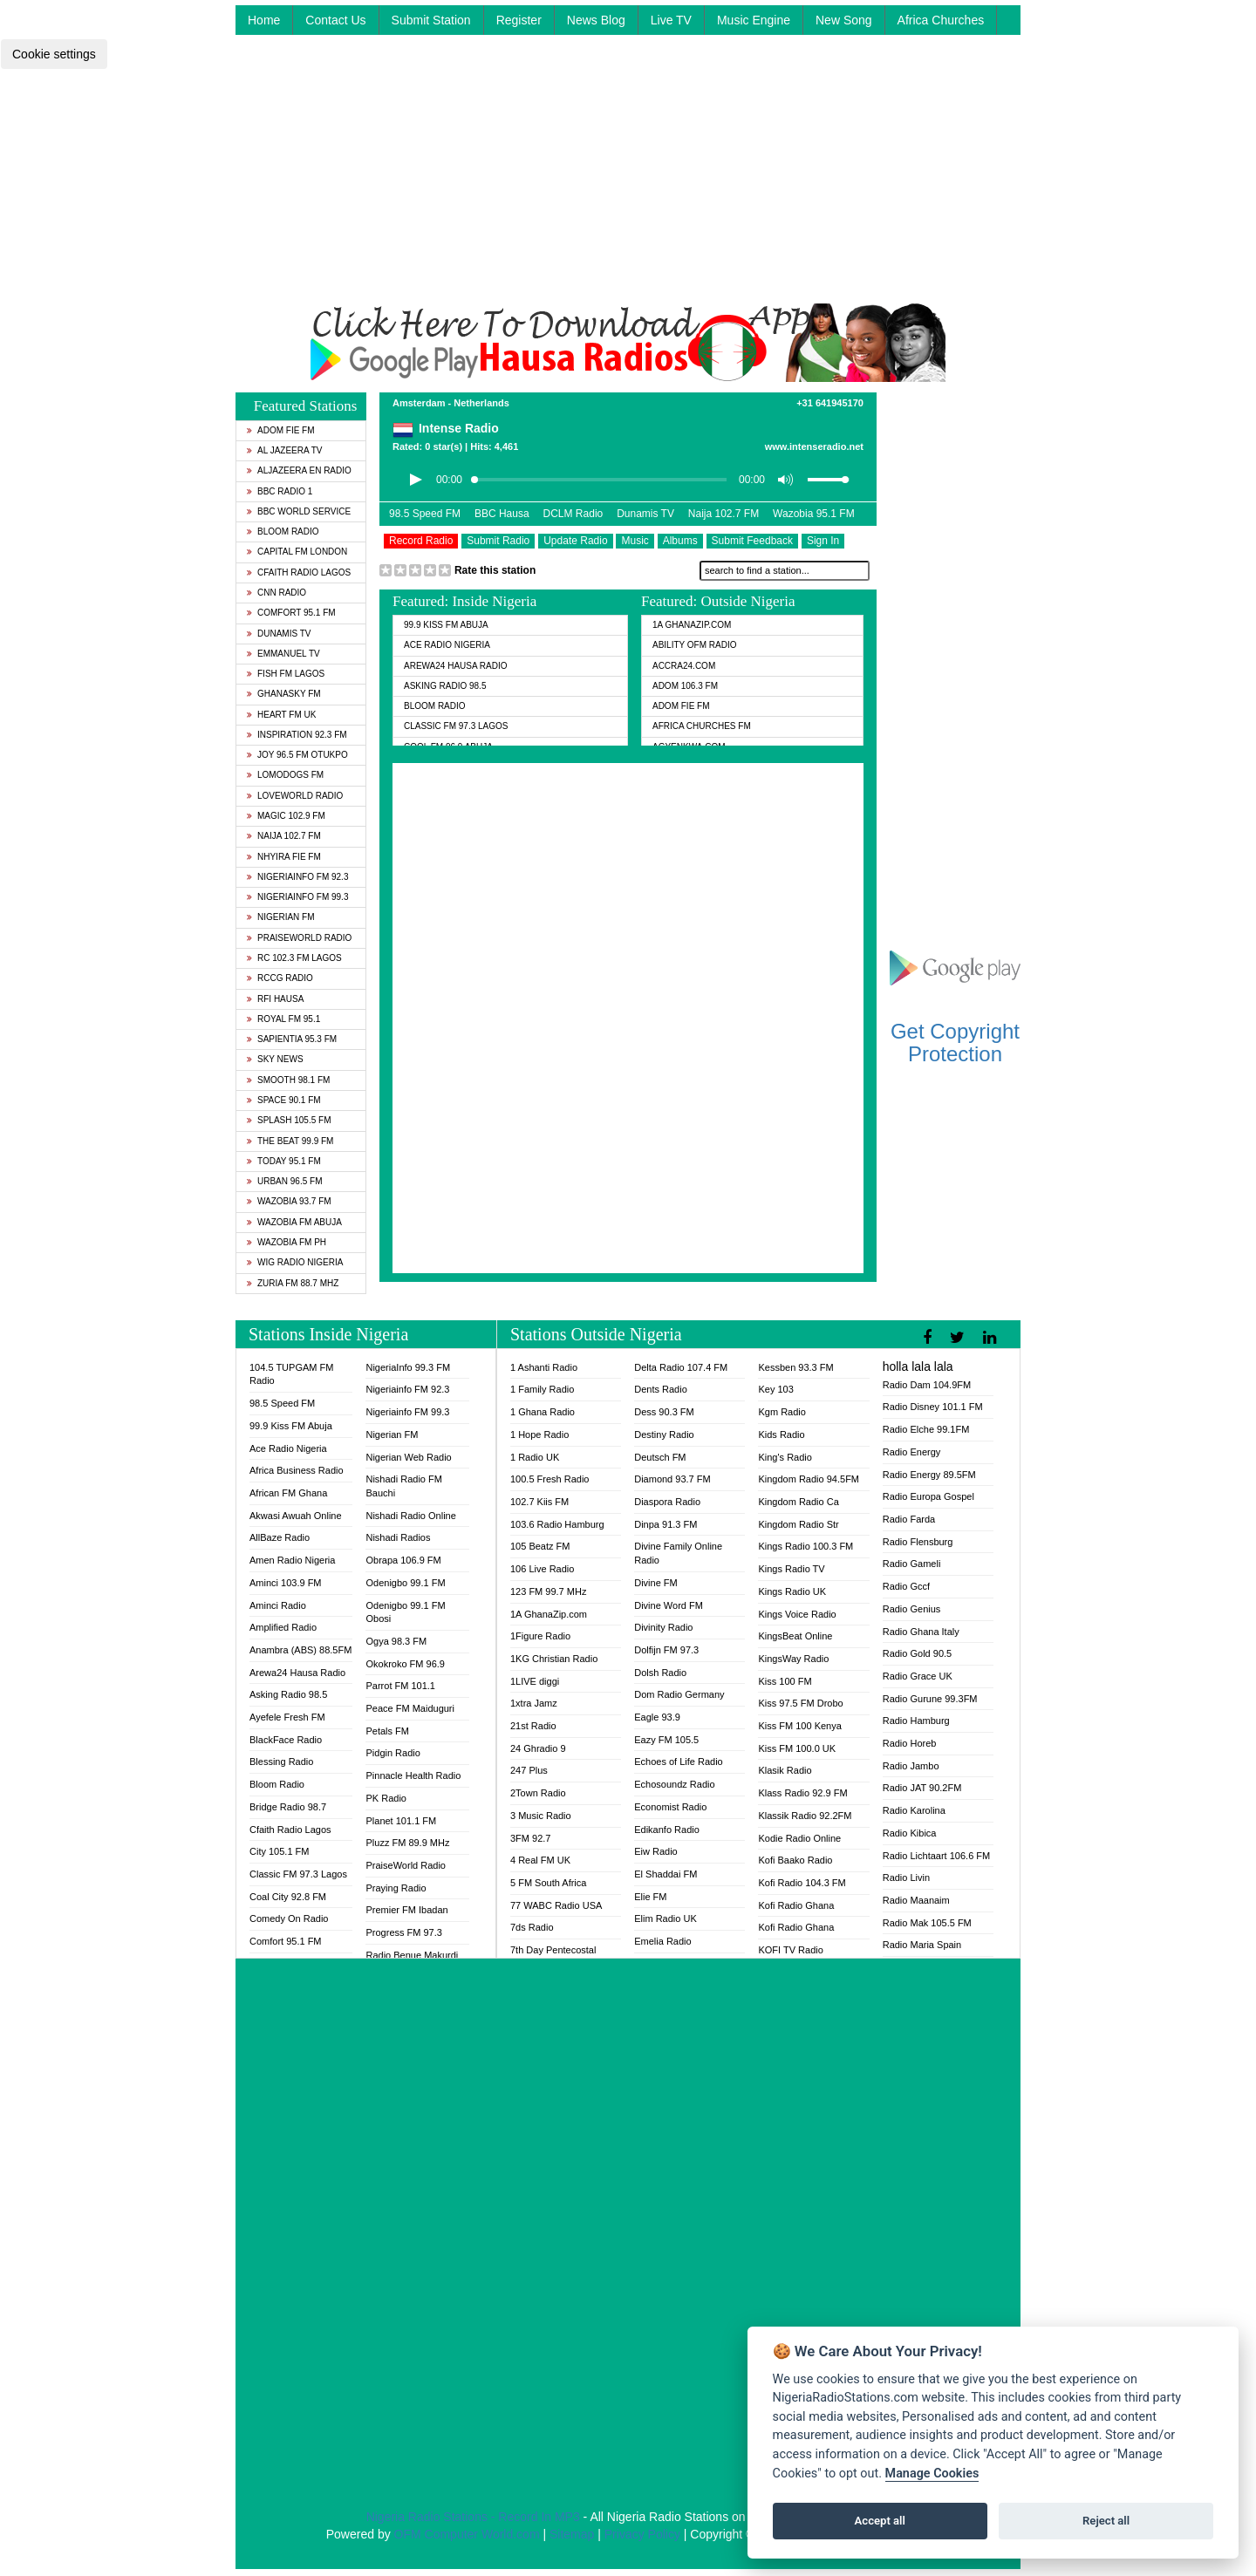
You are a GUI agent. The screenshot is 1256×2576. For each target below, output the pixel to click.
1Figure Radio (540, 1636)
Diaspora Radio (667, 1501)
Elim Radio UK (665, 1918)
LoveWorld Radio (295, 796)
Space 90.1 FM (284, 1100)
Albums (680, 541)
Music (634, 541)
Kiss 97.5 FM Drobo (800, 1703)
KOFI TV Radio (790, 1950)
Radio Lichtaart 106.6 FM (937, 1855)
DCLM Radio (573, 514)
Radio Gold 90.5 (917, 1653)
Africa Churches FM (701, 726)
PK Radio (385, 1798)
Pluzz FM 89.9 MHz (407, 1842)
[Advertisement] (628, 181)
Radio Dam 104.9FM (927, 1385)
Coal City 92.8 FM (287, 1896)
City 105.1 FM (279, 1851)
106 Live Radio (542, 1569)
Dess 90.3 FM (663, 1412)
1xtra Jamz (533, 1703)
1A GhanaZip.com (691, 625)
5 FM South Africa (548, 1882)
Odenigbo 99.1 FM (405, 1583)
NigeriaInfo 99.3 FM (407, 1367)
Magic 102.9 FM (286, 816)
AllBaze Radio (279, 1537)
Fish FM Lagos (285, 673)
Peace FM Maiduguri (409, 1708)
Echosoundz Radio (674, 1784)
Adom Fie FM (281, 430)
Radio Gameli (912, 1563)
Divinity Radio (663, 1627)
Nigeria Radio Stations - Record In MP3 (473, 2517)
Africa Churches (941, 20)
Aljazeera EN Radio (299, 470)
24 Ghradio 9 (538, 1748)
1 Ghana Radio (542, 1412)
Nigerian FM (281, 917)
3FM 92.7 (530, 1838)
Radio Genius (912, 1609)
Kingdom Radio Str (798, 1524)
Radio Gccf (906, 1586)
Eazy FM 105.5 (666, 1739)
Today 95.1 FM (284, 1161)
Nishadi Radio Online (410, 1515)
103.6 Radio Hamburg (557, 1524)
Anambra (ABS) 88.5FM (300, 1650)
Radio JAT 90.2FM (922, 1787)
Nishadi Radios (397, 1537)
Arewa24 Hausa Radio (456, 666)
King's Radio (784, 1457)
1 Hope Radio (539, 1434)
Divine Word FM (668, 1605)
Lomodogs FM (285, 775)
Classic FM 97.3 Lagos (456, 726)
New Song (844, 20)
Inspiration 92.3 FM (297, 734)
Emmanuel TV (283, 653)
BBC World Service (299, 511)
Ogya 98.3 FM (396, 1641)
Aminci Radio (277, 1605)
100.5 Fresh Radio (550, 1479)
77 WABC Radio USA (556, 1905)
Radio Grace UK (917, 1676)
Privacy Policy (642, 2534)
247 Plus (529, 1770)
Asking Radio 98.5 (445, 686)
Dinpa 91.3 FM (665, 1524)
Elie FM (650, 1896)
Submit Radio (498, 541)
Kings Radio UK (792, 1591)
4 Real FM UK (540, 1860)
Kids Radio (781, 1434)
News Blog (596, 20)
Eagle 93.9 (657, 1717)
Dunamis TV (279, 633)
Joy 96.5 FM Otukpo (297, 755)
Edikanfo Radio (667, 1829)
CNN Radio (276, 592)
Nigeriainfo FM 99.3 (297, 897)
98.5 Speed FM (425, 514)
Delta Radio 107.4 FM (680, 1367)
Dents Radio (660, 1389)
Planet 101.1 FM (400, 1821)
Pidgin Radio (392, 1753)
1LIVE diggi (534, 1681)
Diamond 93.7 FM (672, 1479)
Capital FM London (297, 551)
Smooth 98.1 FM (288, 1080)
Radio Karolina (914, 1810)
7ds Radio (532, 1927)
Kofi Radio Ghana (796, 1905)
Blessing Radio (281, 1761)
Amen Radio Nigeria (292, 1560)
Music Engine (753, 20)
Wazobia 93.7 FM (289, 1201)
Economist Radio (670, 1807)
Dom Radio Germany (679, 1694)
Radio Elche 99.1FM (926, 1429)
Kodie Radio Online (799, 1838)
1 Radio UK (534, 1457)
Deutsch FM (660, 1457)
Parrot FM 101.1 (399, 1685)
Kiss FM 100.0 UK (797, 1748)
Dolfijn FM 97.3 (666, 1650)
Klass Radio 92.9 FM (802, 1793)
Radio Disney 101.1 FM (933, 1406)
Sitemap (572, 2534)
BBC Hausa (501, 514)
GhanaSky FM (284, 694)
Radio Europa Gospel (928, 1496)
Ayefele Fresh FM (287, 1717)
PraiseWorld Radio (299, 938)
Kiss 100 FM (784, 1681)
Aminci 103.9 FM (285, 1583)
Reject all (1106, 2520)
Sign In (823, 541)
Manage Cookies (932, 2473)
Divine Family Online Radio (678, 1553)
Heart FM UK (281, 714)
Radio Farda (909, 1519)
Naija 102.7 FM (284, 836)
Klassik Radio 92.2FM (804, 1815)
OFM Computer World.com (467, 2534)
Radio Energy (912, 1452)
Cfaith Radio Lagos (299, 572)
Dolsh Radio (660, 1672)
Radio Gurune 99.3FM (930, 1698)
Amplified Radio (283, 1627)
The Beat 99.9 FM (290, 1141)
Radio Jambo (911, 1766)
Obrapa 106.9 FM (402, 1560)
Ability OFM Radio (694, 645)
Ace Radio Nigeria (447, 645)
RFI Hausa (275, 999)
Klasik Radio (784, 1770)
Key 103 (775, 1389)
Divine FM (656, 1583)
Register (519, 20)
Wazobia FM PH (286, 1242)
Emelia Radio (662, 1941)
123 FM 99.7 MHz (548, 1591)
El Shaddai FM (665, 1874)
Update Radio (575, 541)
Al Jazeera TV (284, 450)
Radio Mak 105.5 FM (927, 1923)
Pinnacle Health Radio (413, 1775)
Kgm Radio (781, 1412)
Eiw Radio (656, 1851)
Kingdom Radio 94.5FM (808, 1479)
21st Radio (533, 1726)
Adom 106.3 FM (685, 686)
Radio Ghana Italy (921, 1631)
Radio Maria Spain (922, 1944)
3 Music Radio (540, 1815)
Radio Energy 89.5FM (929, 1474)
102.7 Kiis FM (539, 1501)
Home (264, 20)
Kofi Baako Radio (795, 1860)
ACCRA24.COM (683, 666)
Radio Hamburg (916, 1720)
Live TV (671, 20)
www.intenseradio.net (814, 446)
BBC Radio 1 (279, 491)
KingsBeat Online (795, 1636)
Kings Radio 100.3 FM (805, 1546)
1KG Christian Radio (553, 1658)
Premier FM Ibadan (406, 1910)
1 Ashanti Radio (543, 1367)
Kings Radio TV (791, 1569)
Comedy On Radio (289, 1918)
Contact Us (335, 20)
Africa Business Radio (296, 1470)
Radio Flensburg (918, 1542)
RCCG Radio (280, 978)
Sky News (275, 1059)
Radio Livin (906, 1877)
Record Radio (421, 541)
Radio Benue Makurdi (411, 1955)
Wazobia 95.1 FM (814, 514)
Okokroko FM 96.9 (404, 1664)
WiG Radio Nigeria (295, 1262)
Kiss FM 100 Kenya (799, 1726)
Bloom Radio (283, 531)
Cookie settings (54, 54)
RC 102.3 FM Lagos (294, 958)
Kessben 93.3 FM (795, 1367)
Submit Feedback (752, 541)
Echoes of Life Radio (678, 1761)
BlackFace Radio (285, 1739)
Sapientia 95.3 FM (292, 1039)
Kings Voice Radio (797, 1614)
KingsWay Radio (793, 1658)
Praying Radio (395, 1888)
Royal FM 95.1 (283, 1019)
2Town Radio (538, 1793)
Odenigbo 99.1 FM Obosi (405, 1612)
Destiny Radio (663, 1434)
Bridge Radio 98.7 (287, 1807)
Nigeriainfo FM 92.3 (297, 877)
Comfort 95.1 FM (291, 612)
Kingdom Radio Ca (798, 1501)
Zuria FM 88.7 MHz (292, 1283)
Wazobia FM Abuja (294, 1222)
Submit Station (431, 20)
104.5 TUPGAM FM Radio (291, 1374)
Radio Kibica (910, 1833)
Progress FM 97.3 (403, 1932)
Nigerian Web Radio (408, 1457)
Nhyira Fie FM (284, 857)
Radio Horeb (910, 1743)
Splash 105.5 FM (289, 1120)
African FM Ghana (288, 1493)
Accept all (880, 2520)
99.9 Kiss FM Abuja (446, 625)
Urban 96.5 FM (284, 1181)
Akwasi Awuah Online (295, 1515)
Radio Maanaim (916, 1900)
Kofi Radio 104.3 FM (801, 1882)
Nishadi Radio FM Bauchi (403, 1486)
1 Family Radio (542, 1389)
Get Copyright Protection (955, 1042)
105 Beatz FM (540, 1546)
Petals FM (387, 1731)
